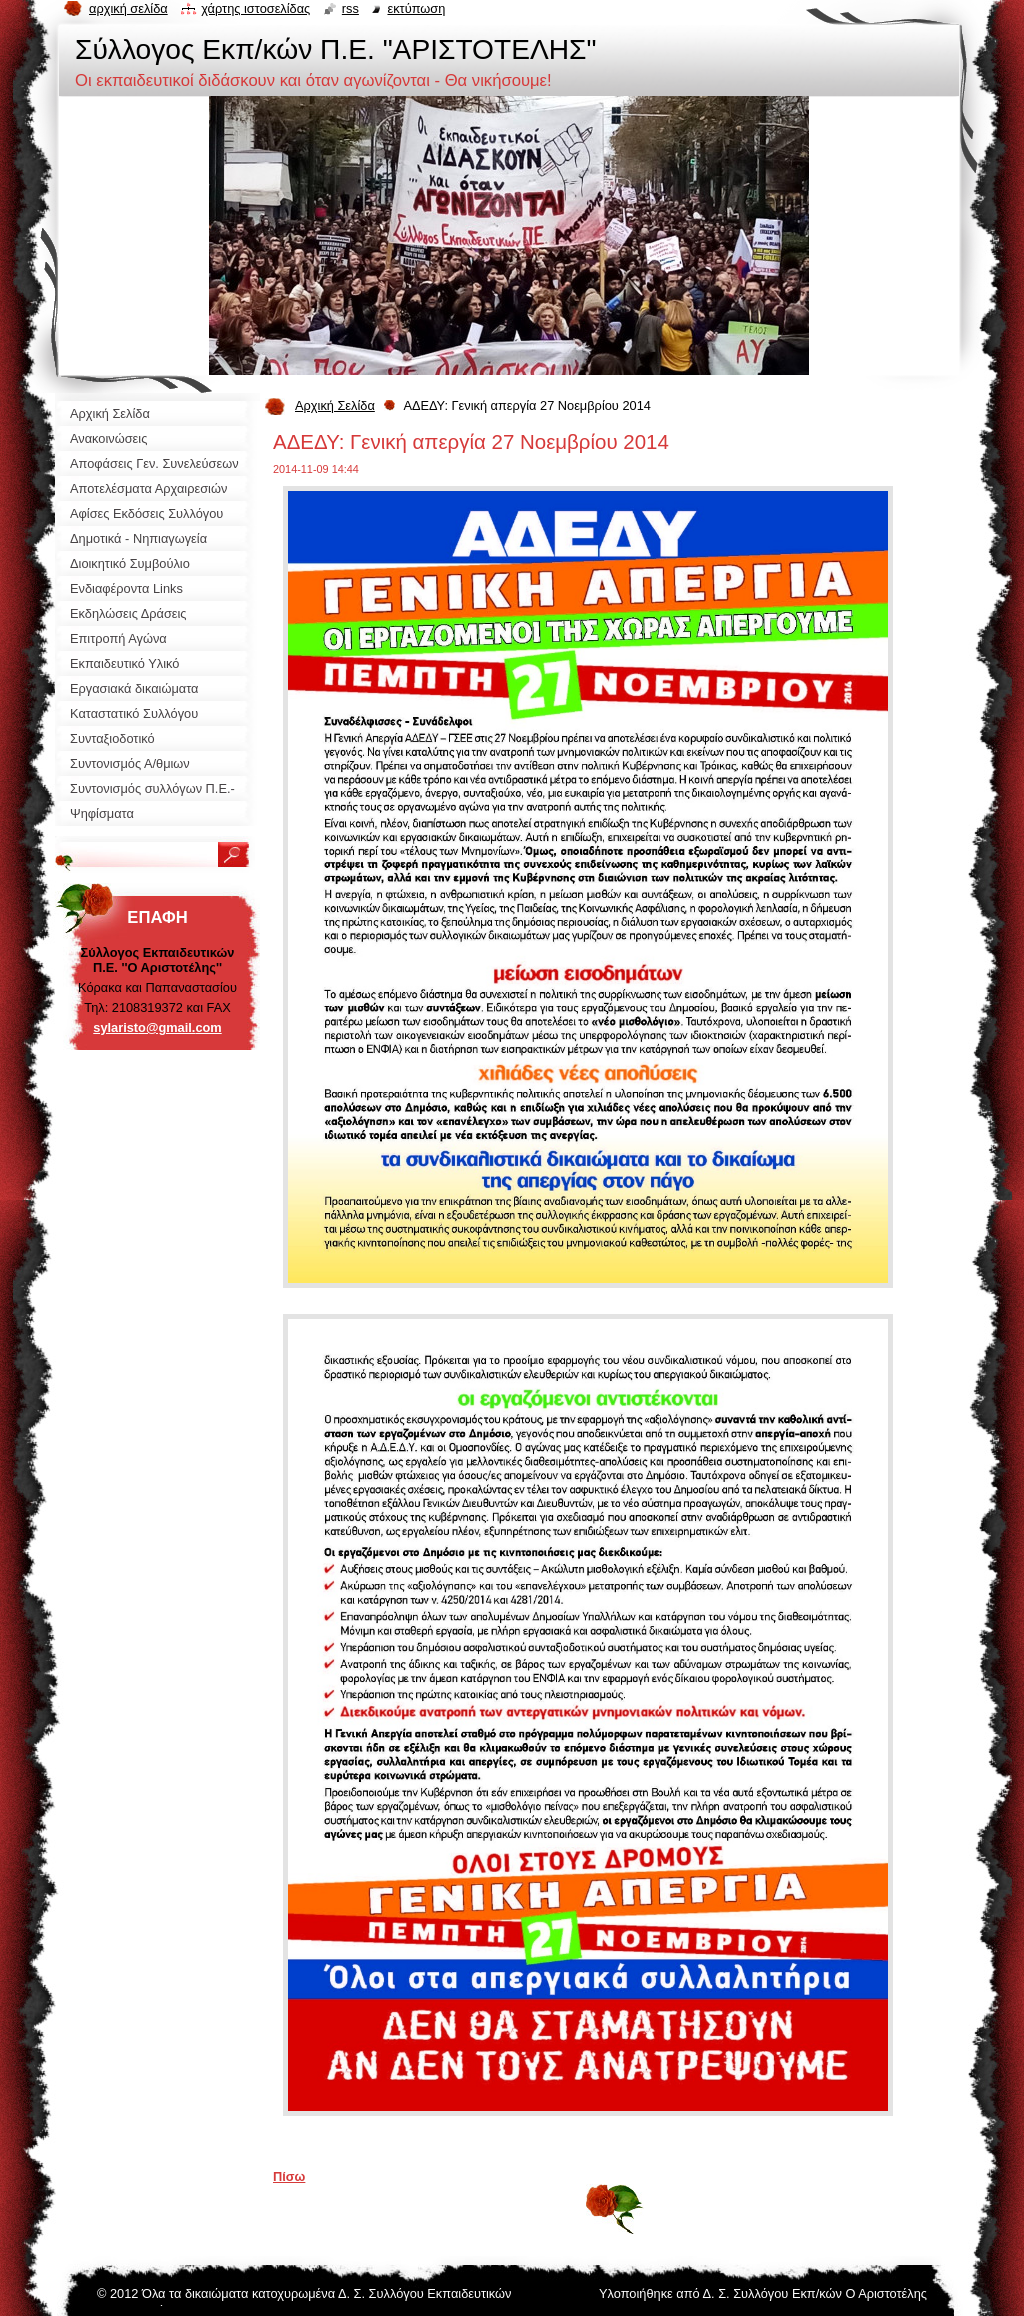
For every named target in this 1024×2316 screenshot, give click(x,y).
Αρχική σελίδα (128, 8)
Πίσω (289, 2176)
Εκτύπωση (416, 8)
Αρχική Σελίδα (335, 405)
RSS (350, 8)
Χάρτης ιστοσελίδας (255, 8)
